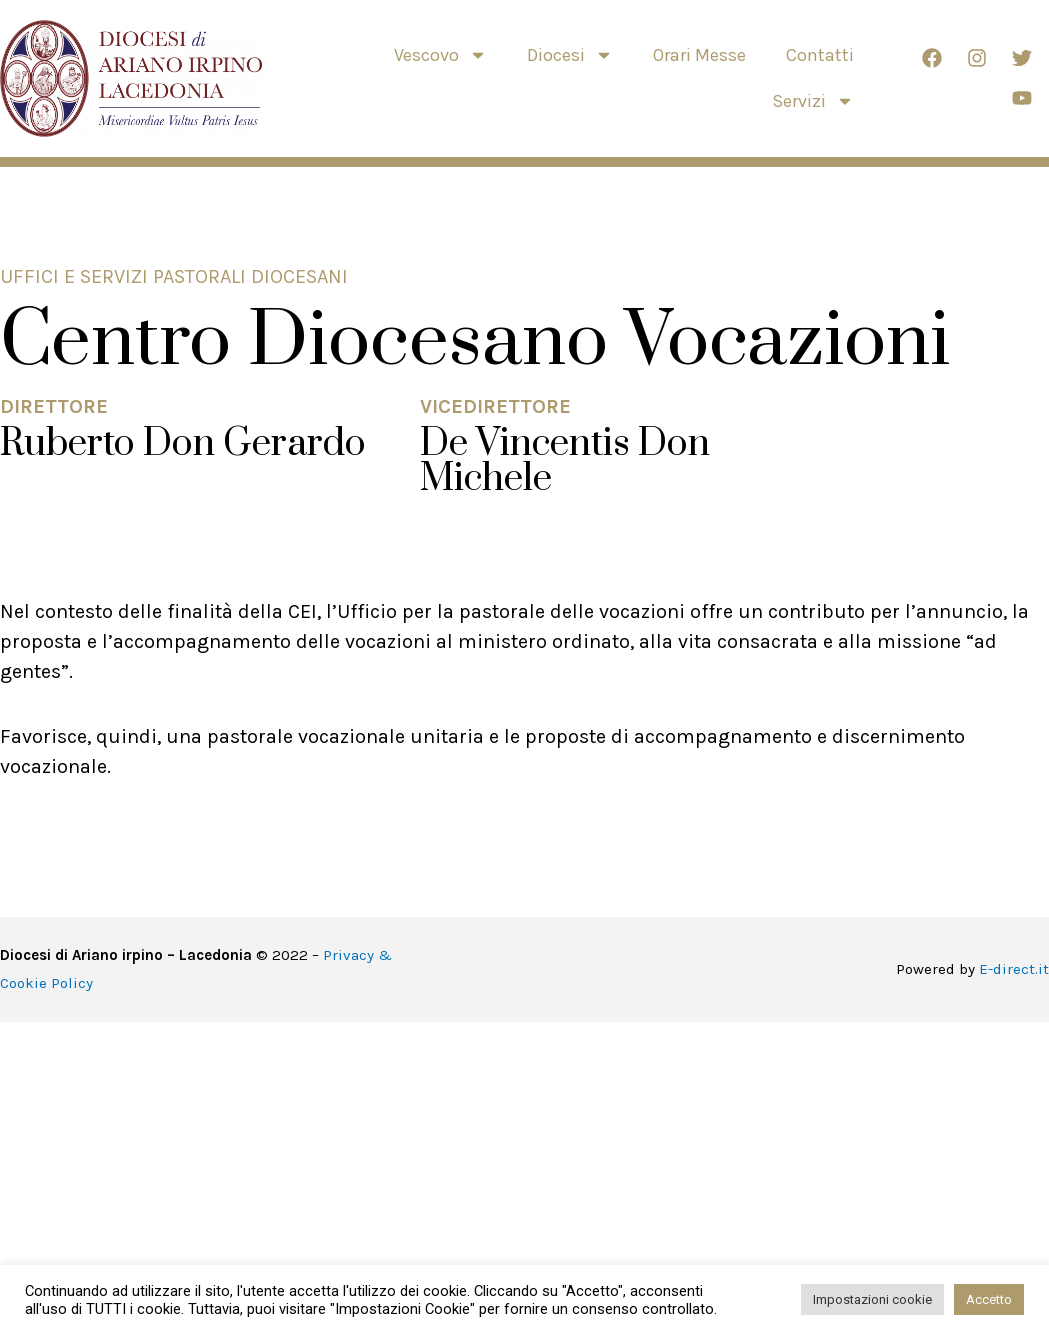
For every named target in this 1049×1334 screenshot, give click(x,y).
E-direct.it (1014, 969)
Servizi (813, 101)
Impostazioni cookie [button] (872, 1299)
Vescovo (440, 55)
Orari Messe (699, 55)
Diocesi (570, 55)
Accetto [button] (989, 1299)
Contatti (820, 55)
